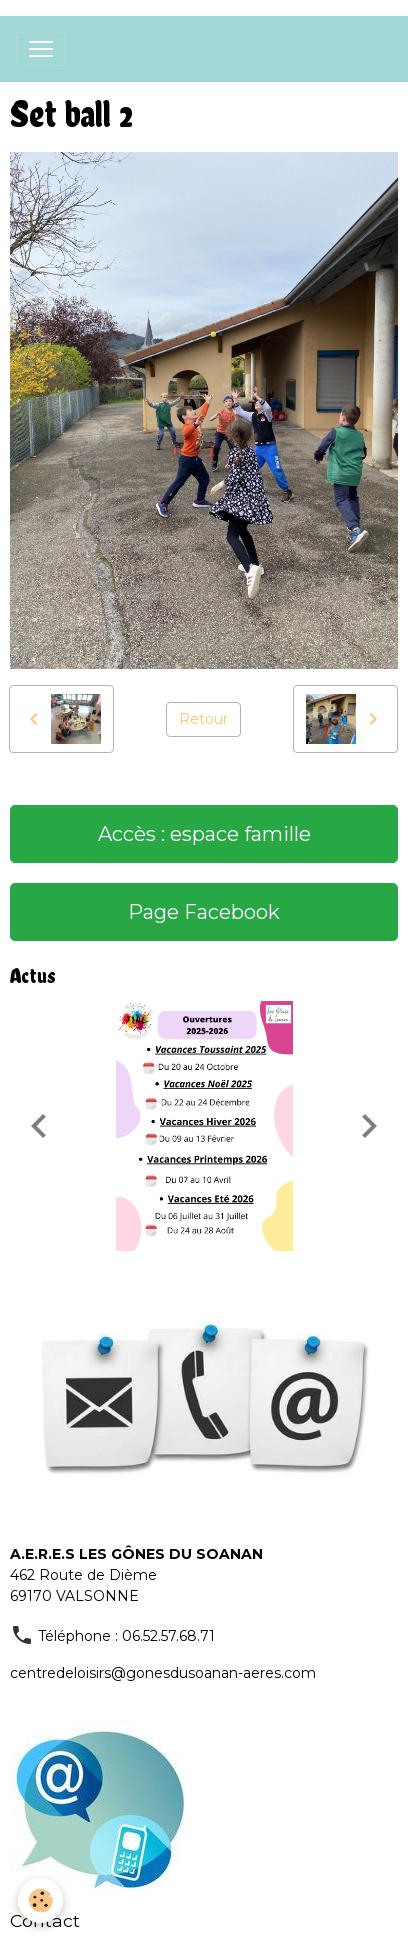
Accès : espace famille (204, 834)
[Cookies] (40, 1900)
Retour (203, 719)
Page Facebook (204, 912)
